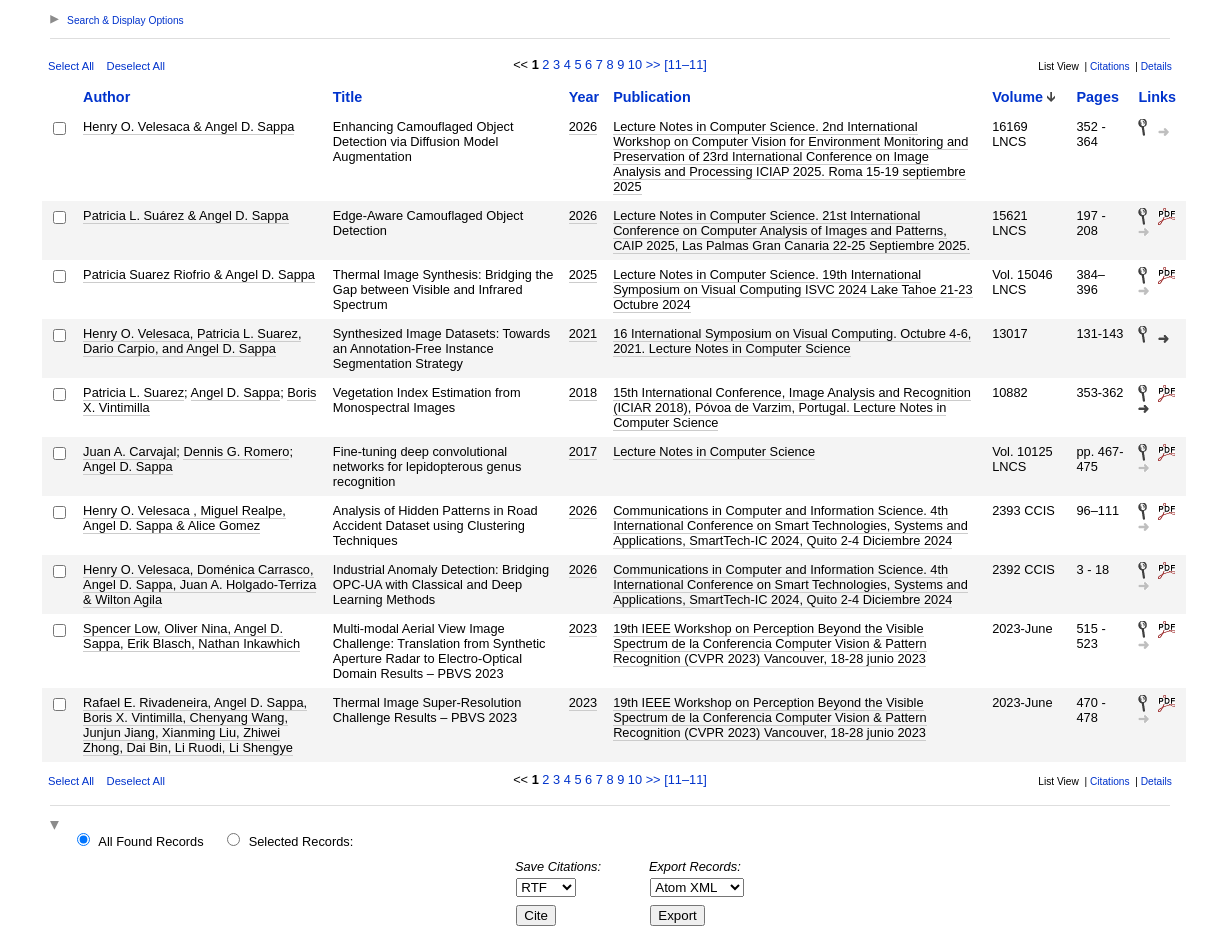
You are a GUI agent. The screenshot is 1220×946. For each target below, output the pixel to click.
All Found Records (150, 841)
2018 (583, 392)
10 (635, 64)
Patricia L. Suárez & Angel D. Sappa (186, 215)
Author (106, 97)
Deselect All (136, 66)
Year (584, 97)
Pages (1098, 97)
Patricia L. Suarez (133, 392)
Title (347, 97)
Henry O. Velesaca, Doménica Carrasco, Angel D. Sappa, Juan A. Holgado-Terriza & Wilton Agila (199, 584)
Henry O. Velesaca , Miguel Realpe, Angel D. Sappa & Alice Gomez (184, 518)
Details (1156, 66)
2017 (583, 451)
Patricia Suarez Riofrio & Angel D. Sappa (199, 274)
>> (653, 64)
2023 (583, 628)
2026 (583, 126)
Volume (1017, 97)
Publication (652, 97)
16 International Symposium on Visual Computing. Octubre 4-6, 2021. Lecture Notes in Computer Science (792, 341)
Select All (71, 66)
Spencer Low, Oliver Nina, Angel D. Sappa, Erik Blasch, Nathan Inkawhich (191, 636)
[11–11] (685, 64)
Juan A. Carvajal (129, 451)
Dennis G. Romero (236, 451)
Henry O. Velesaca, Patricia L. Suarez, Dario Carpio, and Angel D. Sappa (192, 341)
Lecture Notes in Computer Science (714, 451)
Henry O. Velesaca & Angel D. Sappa (188, 126)
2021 (583, 333)
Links (1157, 97)
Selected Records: (301, 841)
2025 (583, 274)
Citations (1110, 66)
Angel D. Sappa (236, 392)
